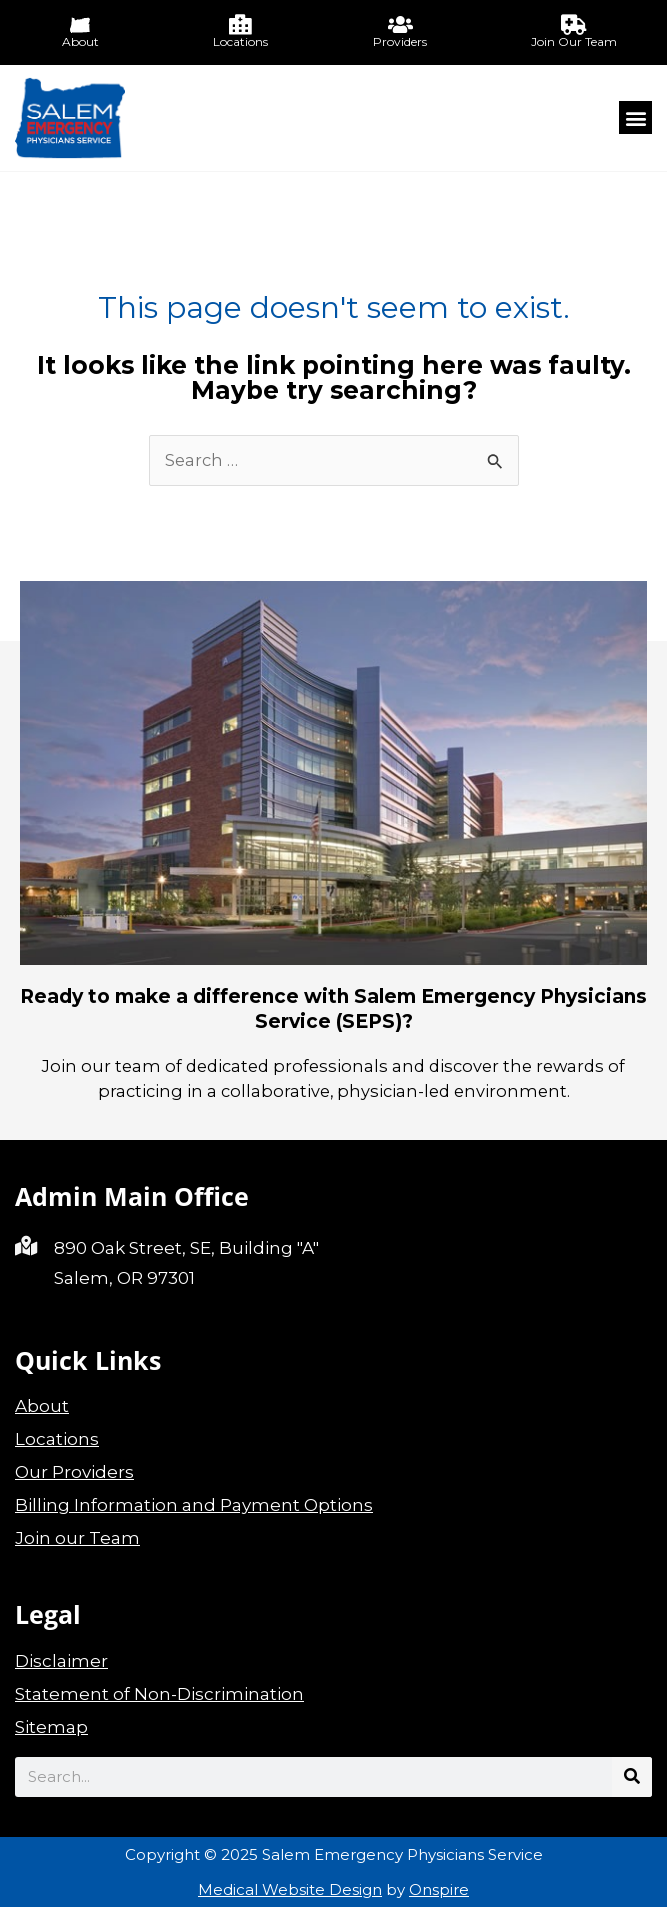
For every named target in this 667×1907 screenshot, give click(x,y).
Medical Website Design (290, 1889)
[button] (635, 117)
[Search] (632, 1777)
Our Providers (74, 1472)
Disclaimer (61, 1661)
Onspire (439, 1889)
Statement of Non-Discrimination (159, 1694)
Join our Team (77, 1538)
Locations (57, 1439)
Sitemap (51, 1727)
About (42, 1406)
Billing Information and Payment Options (194, 1505)
